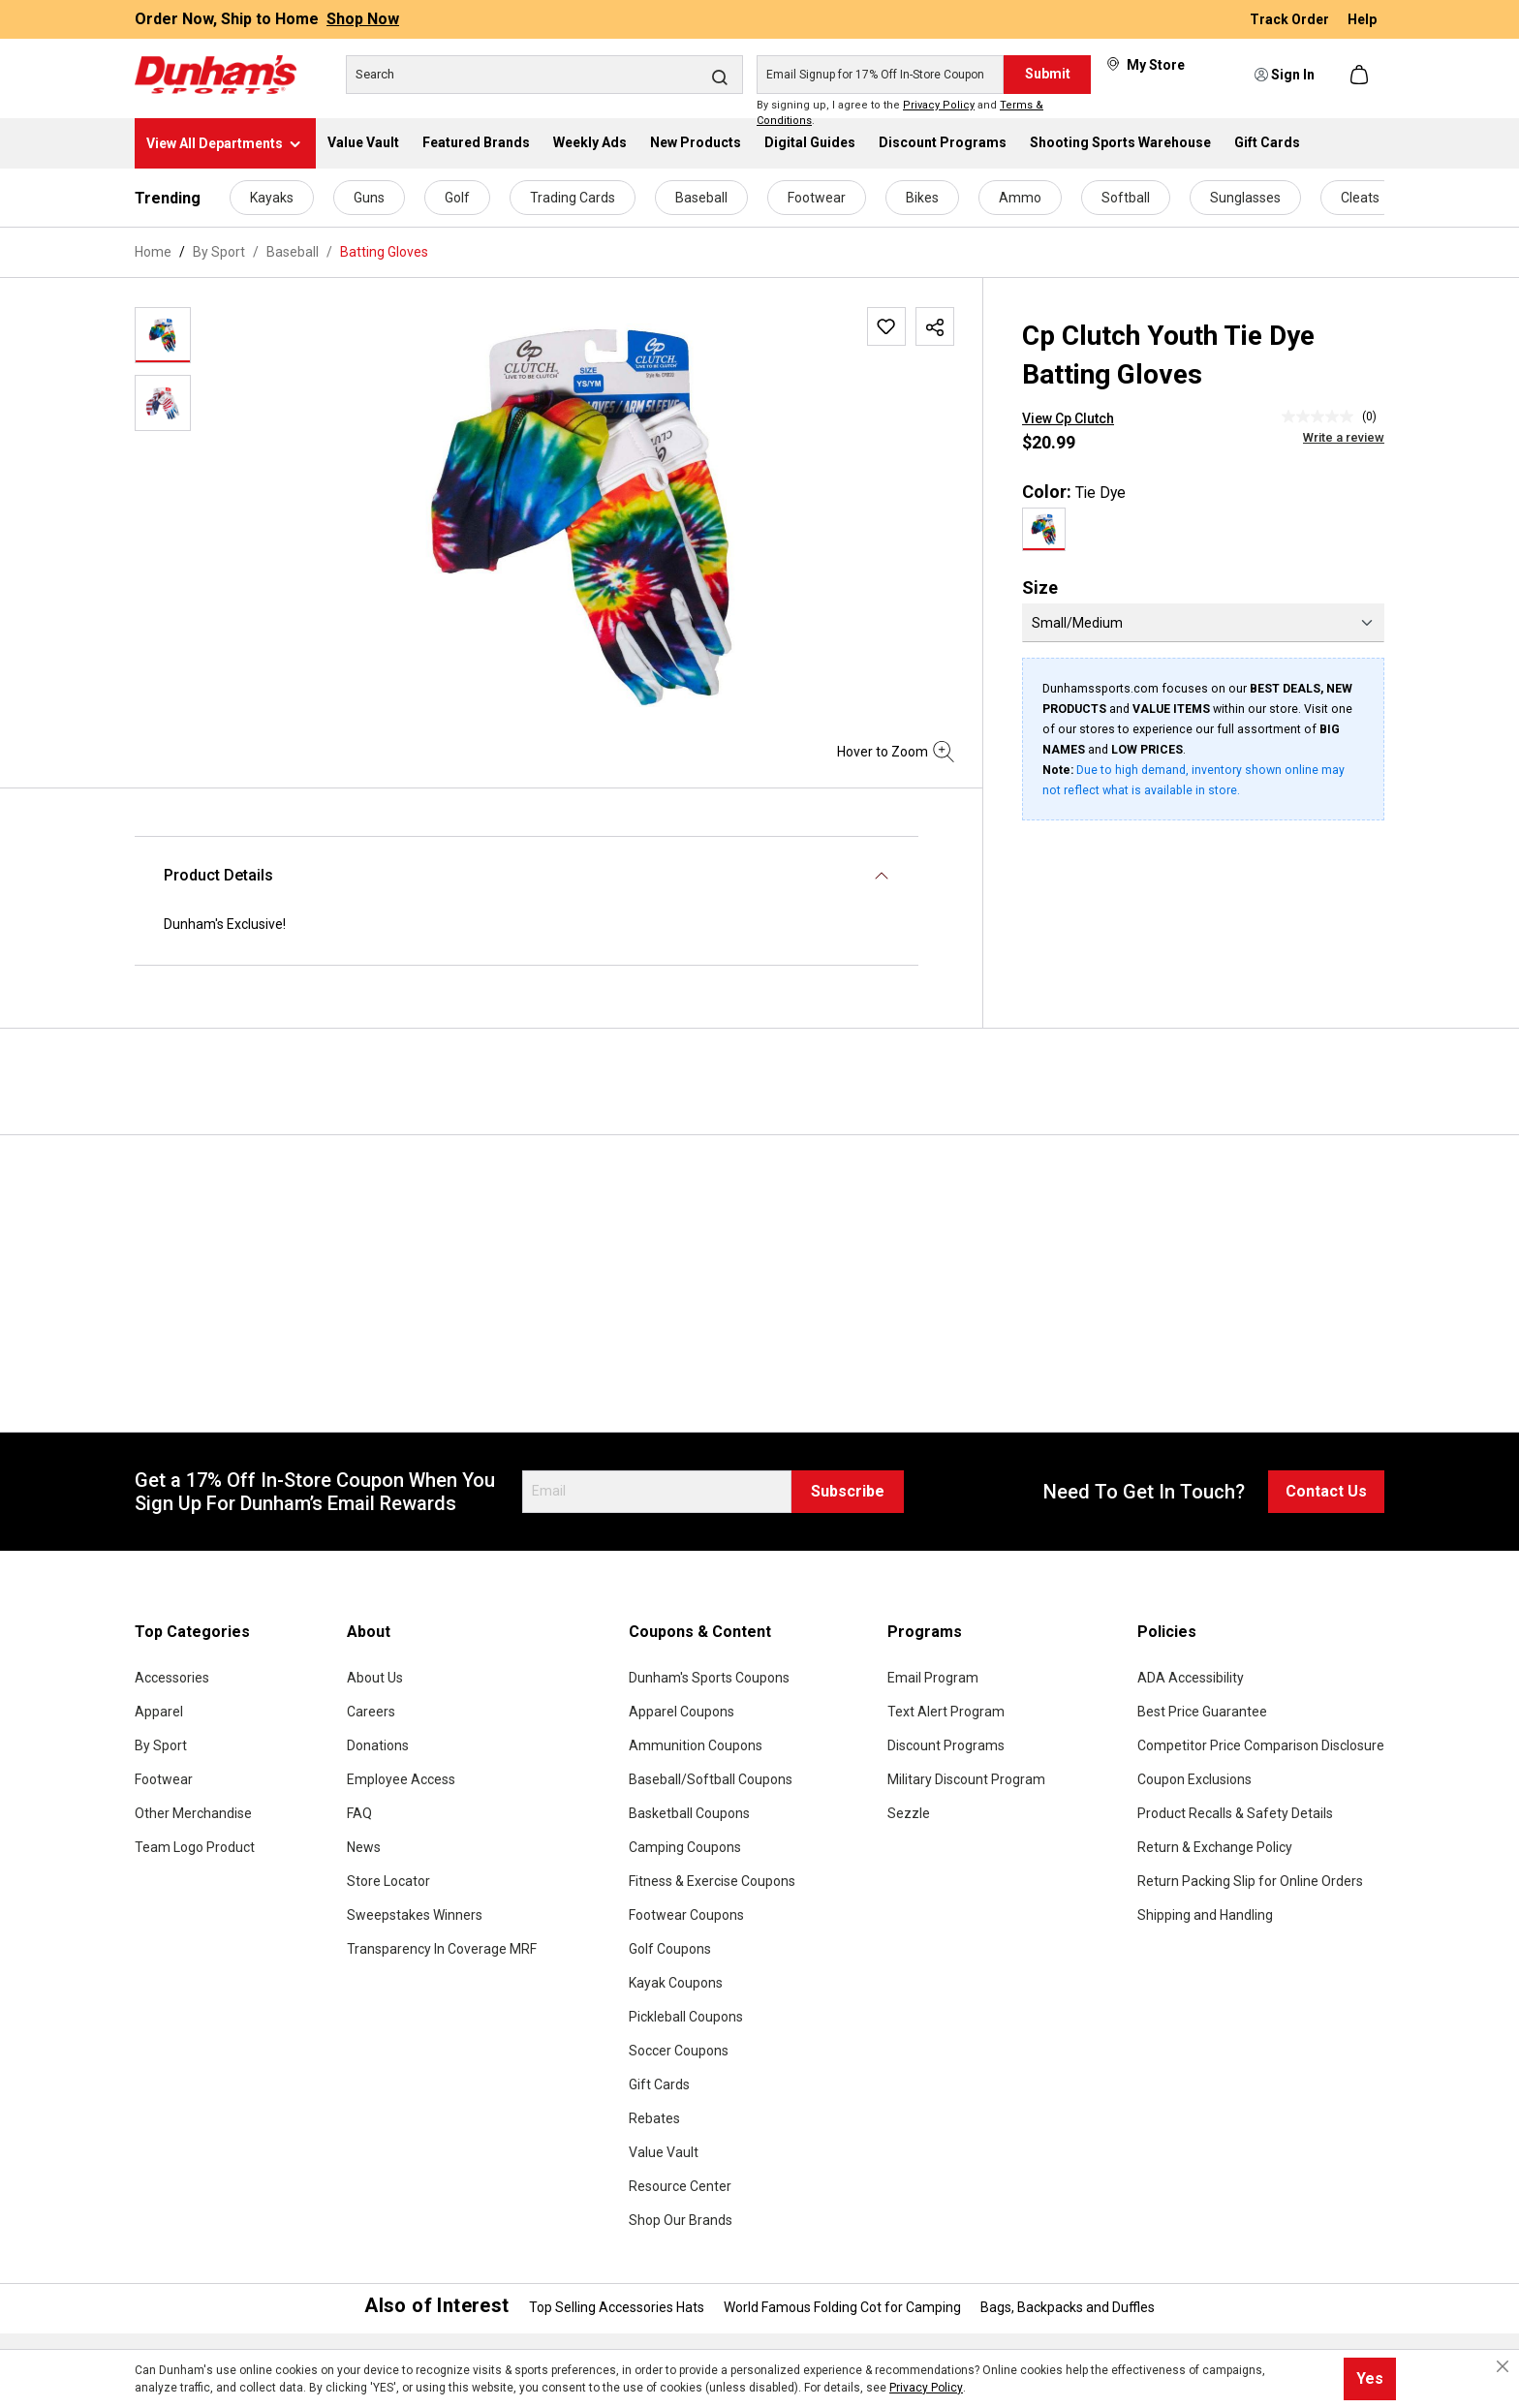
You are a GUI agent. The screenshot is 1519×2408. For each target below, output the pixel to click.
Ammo (1020, 197)
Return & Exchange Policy (1214, 1847)
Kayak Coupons (676, 1983)
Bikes (922, 197)
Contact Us (1326, 1491)
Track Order (1291, 19)
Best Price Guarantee (1202, 1711)
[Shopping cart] (1361, 74)
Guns (369, 197)
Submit (1047, 73)
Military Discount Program (966, 1779)
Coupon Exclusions (1194, 1779)
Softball (1125, 197)
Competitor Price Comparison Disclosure (1260, 1745)
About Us (375, 1677)
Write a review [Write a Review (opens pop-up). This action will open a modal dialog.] (1343, 437)
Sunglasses (1245, 197)
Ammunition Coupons (695, 1745)
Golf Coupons (670, 1949)
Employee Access (401, 1779)
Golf (457, 197)
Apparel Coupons (681, 1711)
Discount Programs (946, 1745)
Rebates (654, 2118)
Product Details (218, 875)
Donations (378, 1745)
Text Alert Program (946, 1711)
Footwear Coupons (686, 1915)
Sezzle (908, 1813)
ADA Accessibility (1190, 1677)
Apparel (159, 1711)
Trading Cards (572, 197)
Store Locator (388, 1881)
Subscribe (847, 1491)
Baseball (701, 197)
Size (1040, 587)
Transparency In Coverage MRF (442, 1949)
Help (1362, 19)
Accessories (172, 1677)
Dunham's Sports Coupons (709, 1677)
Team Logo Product (195, 1847)
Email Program (932, 1677)
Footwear (817, 197)
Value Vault (663, 2152)
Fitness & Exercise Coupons (712, 1881)
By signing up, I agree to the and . (900, 113)
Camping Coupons (685, 1847)
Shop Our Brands (680, 2220)
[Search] (544, 74)
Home (153, 252)
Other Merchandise (193, 1813)
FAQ (359, 1813)
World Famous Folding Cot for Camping (842, 2307)
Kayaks (272, 197)
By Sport (161, 1745)
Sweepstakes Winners (414, 1915)
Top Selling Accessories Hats (616, 2307)
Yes (1369, 2378)
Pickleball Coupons (686, 2016)
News (364, 1847)
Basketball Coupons (689, 1813)
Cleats (1360, 197)
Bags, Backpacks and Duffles (1067, 2307)
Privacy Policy (939, 105)
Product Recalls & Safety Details (1235, 1813)
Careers (371, 1711)
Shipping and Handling (1205, 1915)
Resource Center (680, 2186)
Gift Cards (659, 2084)
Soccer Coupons (678, 2050)
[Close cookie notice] (1502, 2366)
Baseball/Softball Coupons (710, 1779)
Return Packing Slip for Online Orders (1250, 1881)
